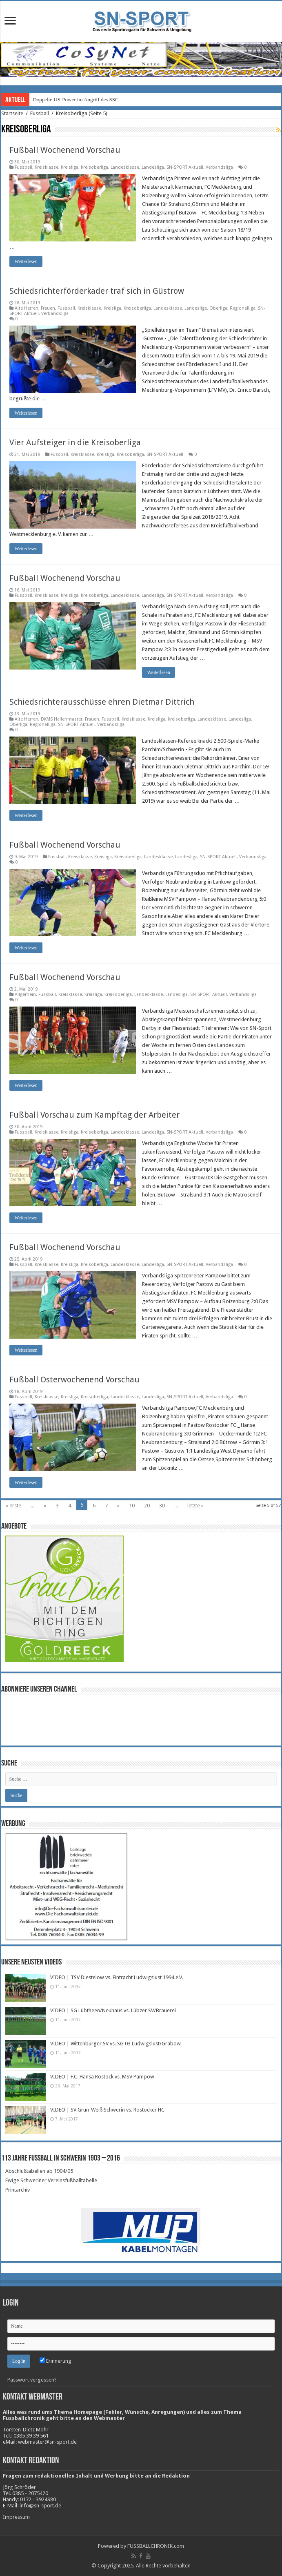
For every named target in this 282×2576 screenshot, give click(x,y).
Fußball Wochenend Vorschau (64, 150)
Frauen (48, 308)
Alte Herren (26, 308)
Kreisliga (69, 167)
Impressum (16, 2517)
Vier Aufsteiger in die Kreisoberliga (75, 442)
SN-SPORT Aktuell (185, 167)
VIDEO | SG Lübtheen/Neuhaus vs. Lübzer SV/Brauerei (113, 2010)
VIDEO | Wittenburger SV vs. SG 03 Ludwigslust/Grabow (115, 2043)
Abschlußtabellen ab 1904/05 (39, 2171)
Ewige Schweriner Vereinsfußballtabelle (51, 2180)
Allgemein (25, 994)
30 (162, 1505)
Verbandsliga (219, 167)
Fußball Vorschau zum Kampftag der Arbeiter (94, 1115)
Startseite (12, 113)
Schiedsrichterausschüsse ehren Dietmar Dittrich (101, 702)
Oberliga (218, 308)
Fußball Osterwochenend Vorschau (74, 1379)
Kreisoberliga (94, 167)
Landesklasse (125, 167)
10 (132, 1505)
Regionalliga (242, 308)
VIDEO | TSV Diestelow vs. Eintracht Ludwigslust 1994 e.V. (116, 1977)
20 (147, 1505)
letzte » (195, 1505)
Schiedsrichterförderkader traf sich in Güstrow (96, 291)
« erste (13, 1505)
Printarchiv (17, 2190)
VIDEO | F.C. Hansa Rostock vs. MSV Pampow (102, 2077)
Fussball (39, 113)
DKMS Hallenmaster (61, 719)
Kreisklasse (46, 167)
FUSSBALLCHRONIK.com (155, 2546)
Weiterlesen (25, 261)
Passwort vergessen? (32, 2380)
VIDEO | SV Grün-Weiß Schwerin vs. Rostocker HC (107, 2110)
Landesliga (153, 167)
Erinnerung (55, 2361)
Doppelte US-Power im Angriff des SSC (75, 99)
